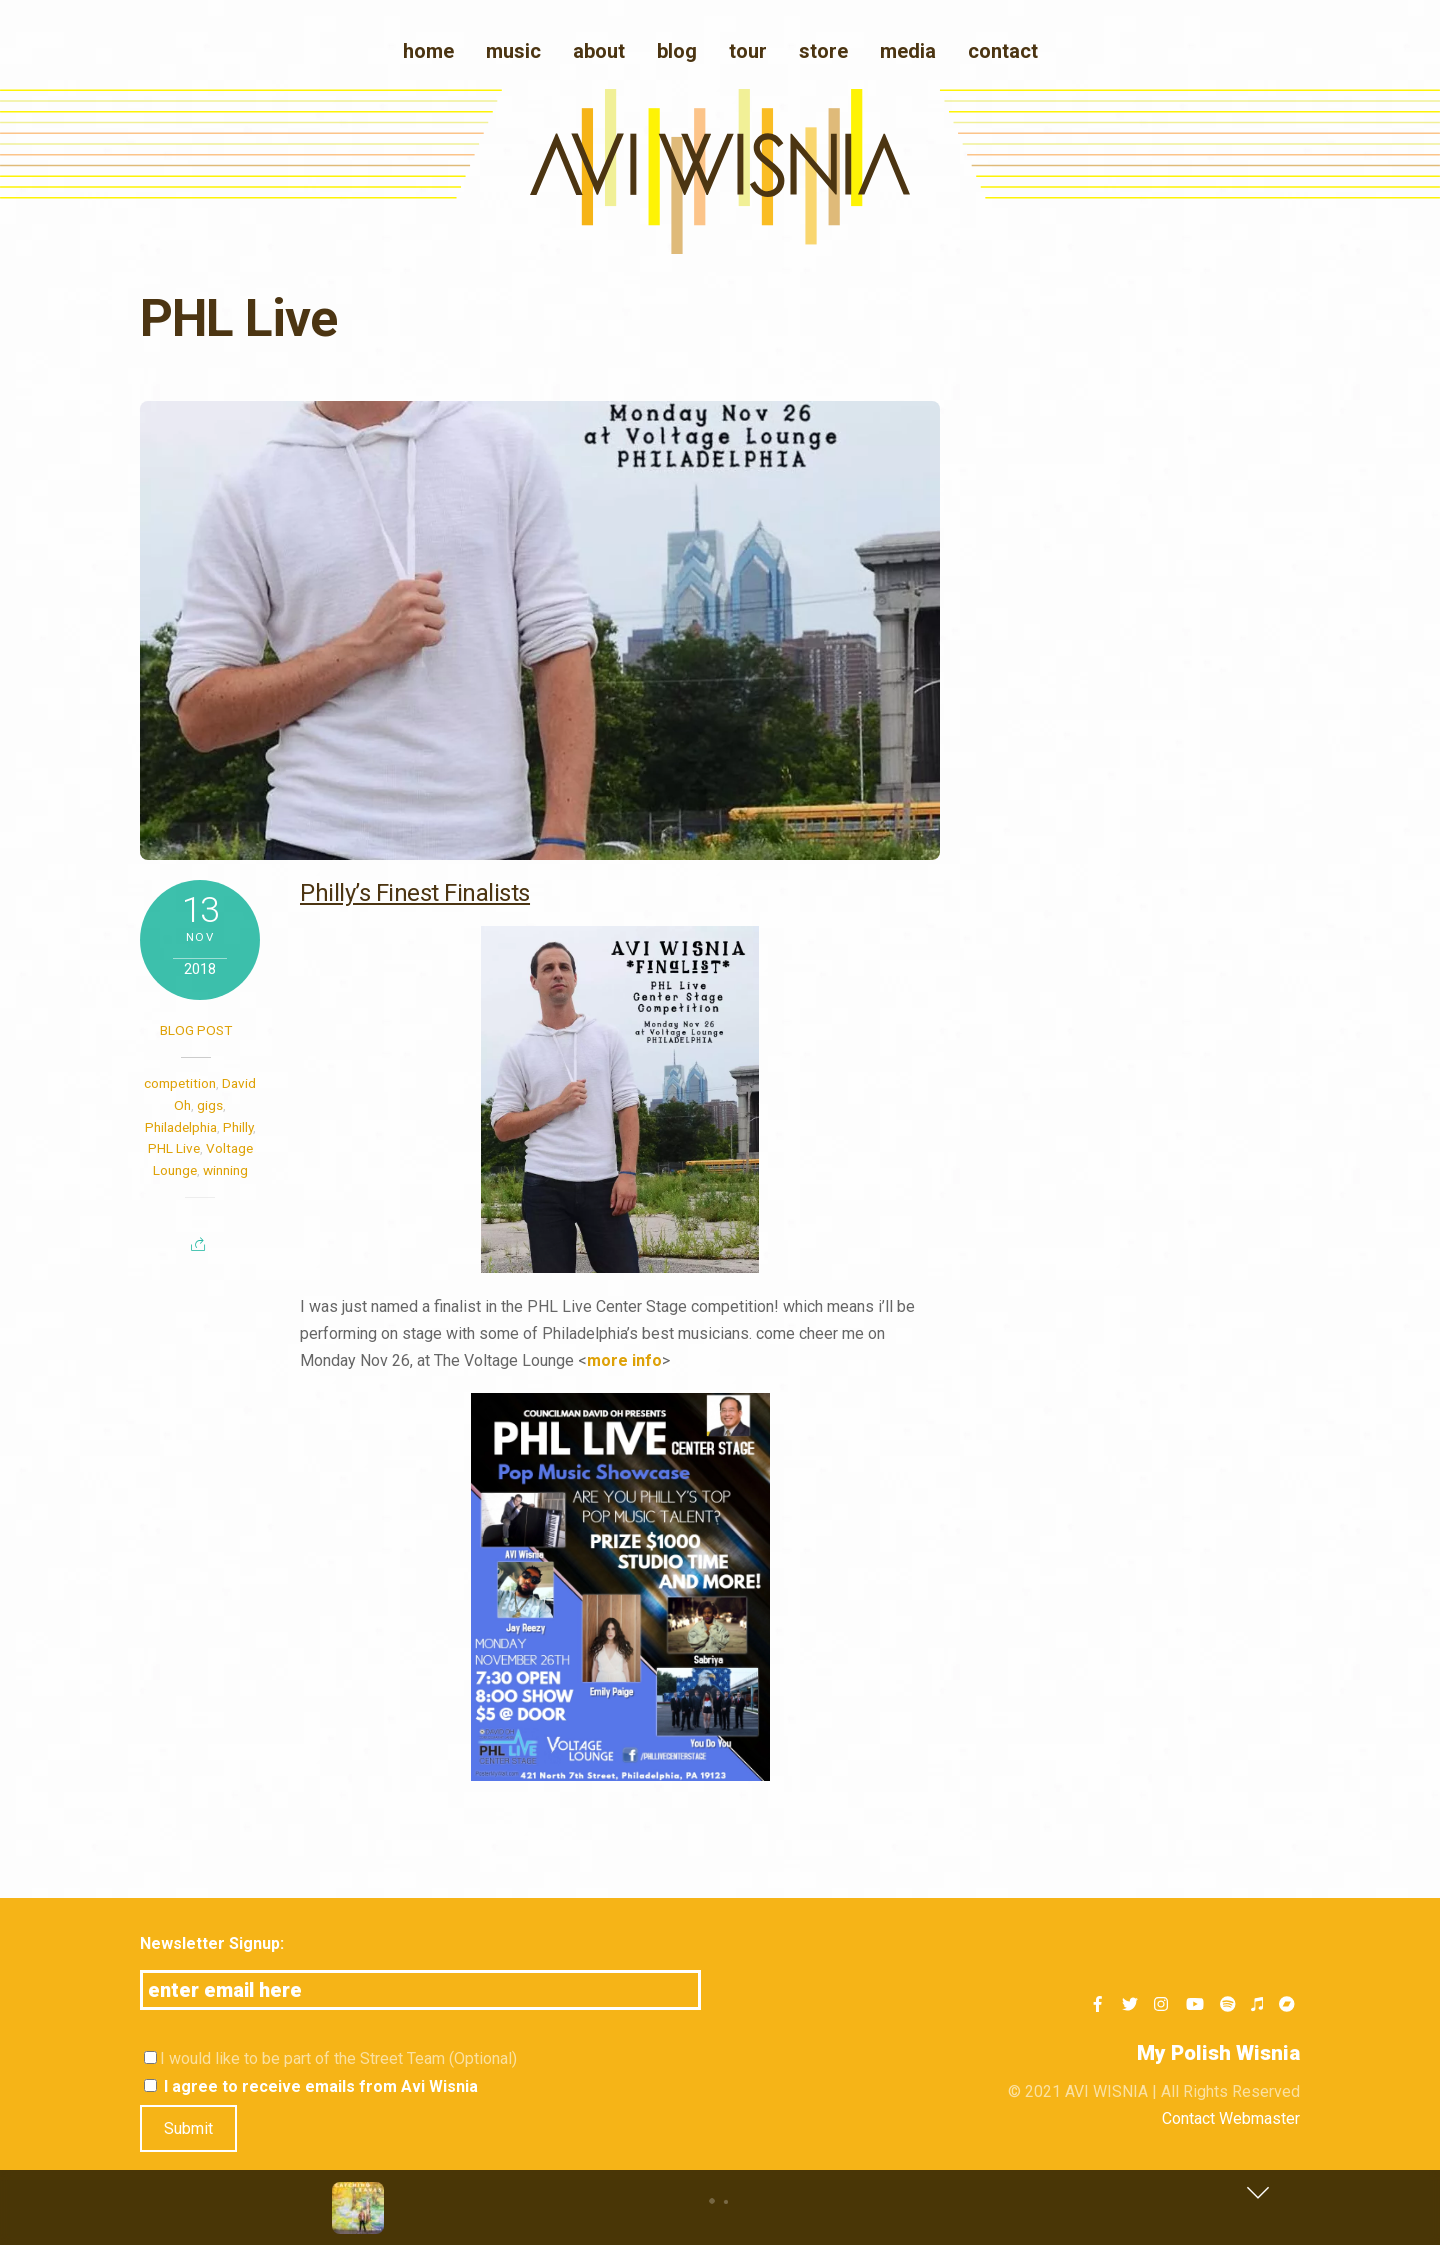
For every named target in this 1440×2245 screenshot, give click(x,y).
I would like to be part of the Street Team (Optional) (330, 2058)
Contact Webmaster (1231, 2118)
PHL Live (174, 1148)
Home (428, 51)
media (908, 51)
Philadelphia (181, 1127)
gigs (210, 1105)
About (599, 51)
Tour (748, 51)
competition (180, 1083)
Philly (238, 1127)
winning (225, 1170)
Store (823, 51)
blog (677, 51)
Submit (188, 2128)
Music (513, 51)
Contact (1003, 51)
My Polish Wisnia (1218, 2053)
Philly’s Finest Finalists (415, 893)
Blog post (196, 1030)
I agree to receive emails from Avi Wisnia (311, 2086)
